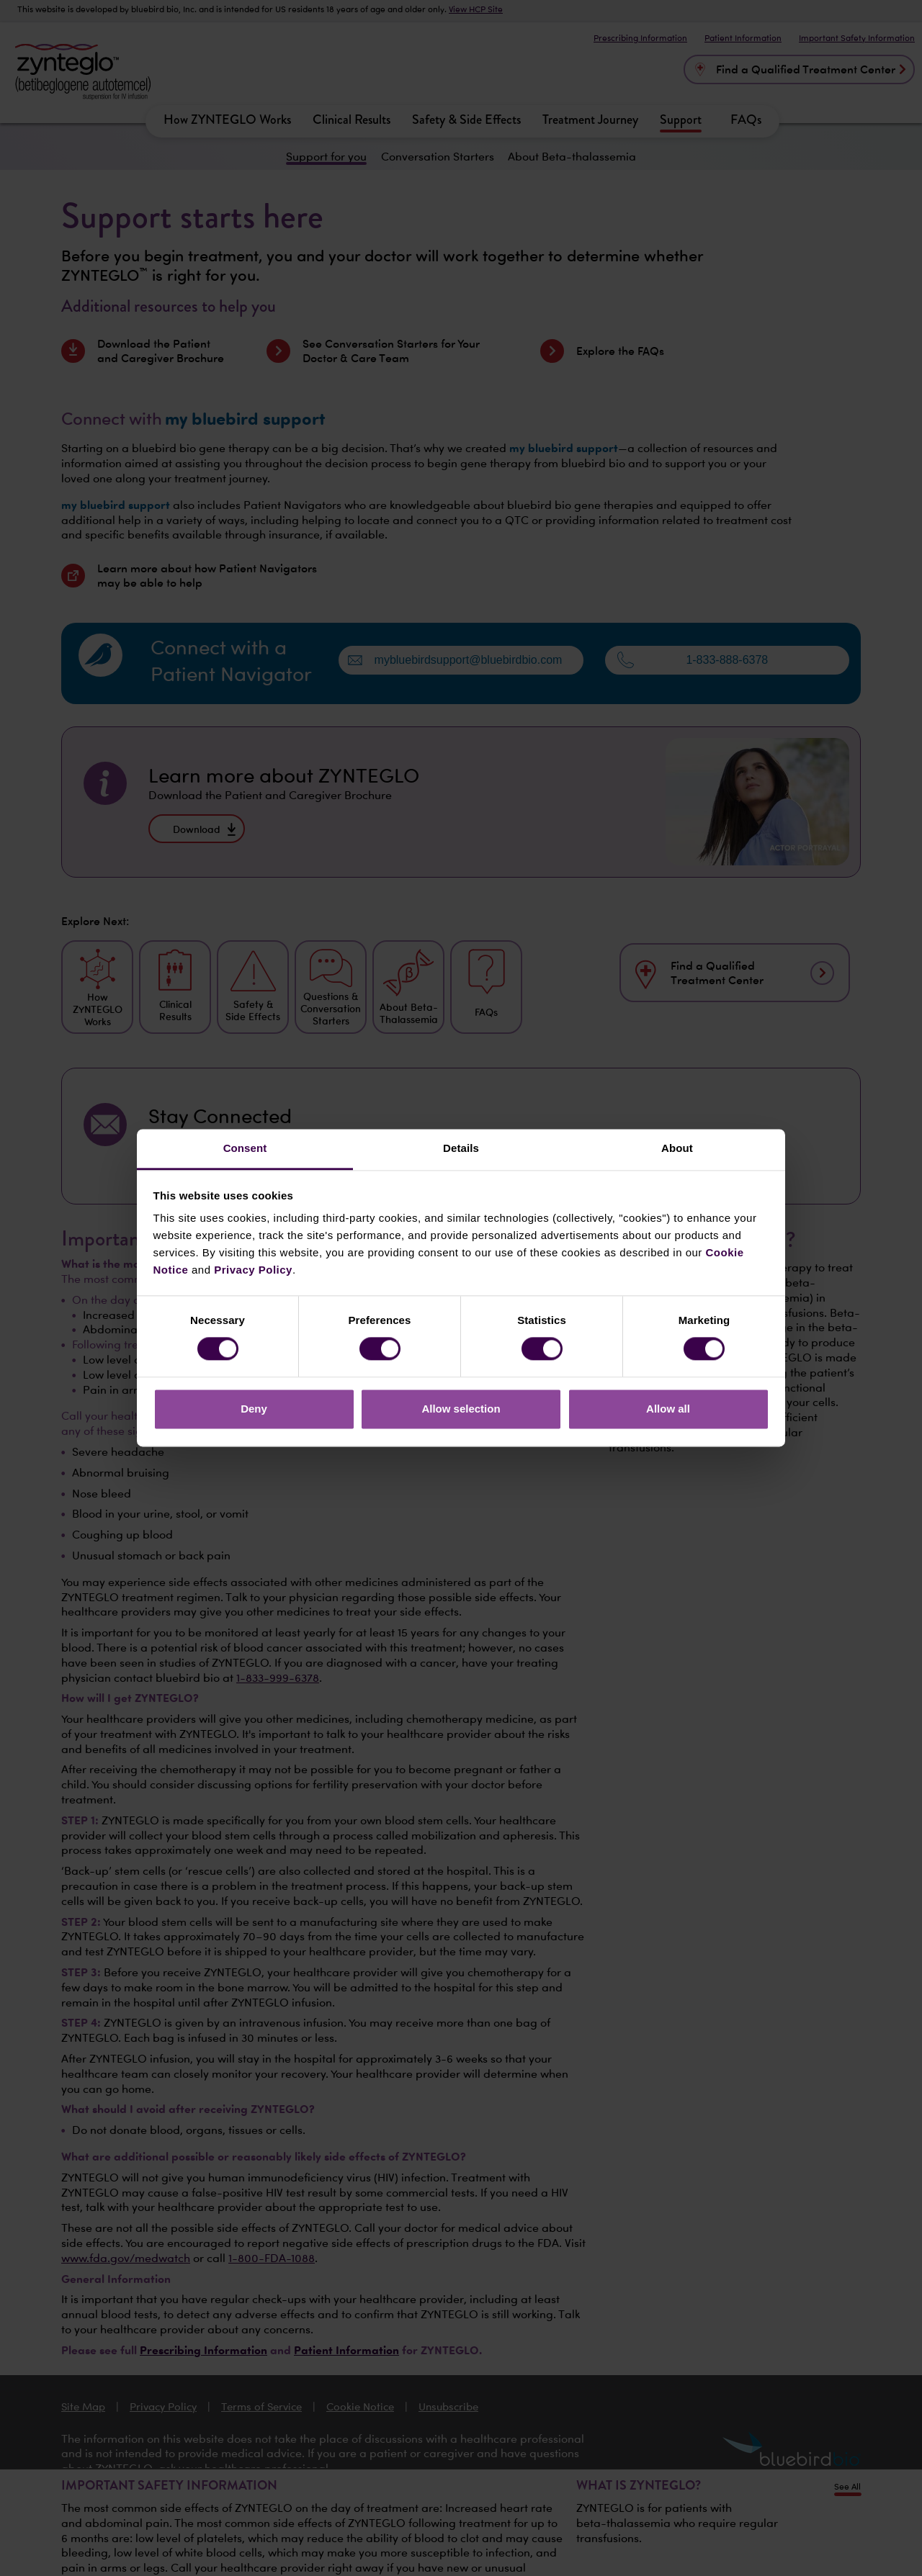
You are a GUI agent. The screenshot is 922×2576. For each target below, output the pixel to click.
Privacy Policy (253, 1270)
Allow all (668, 1408)
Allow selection (460, 1408)
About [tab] (677, 1148)
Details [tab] (461, 1148)
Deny (254, 1408)
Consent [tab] (245, 1148)
